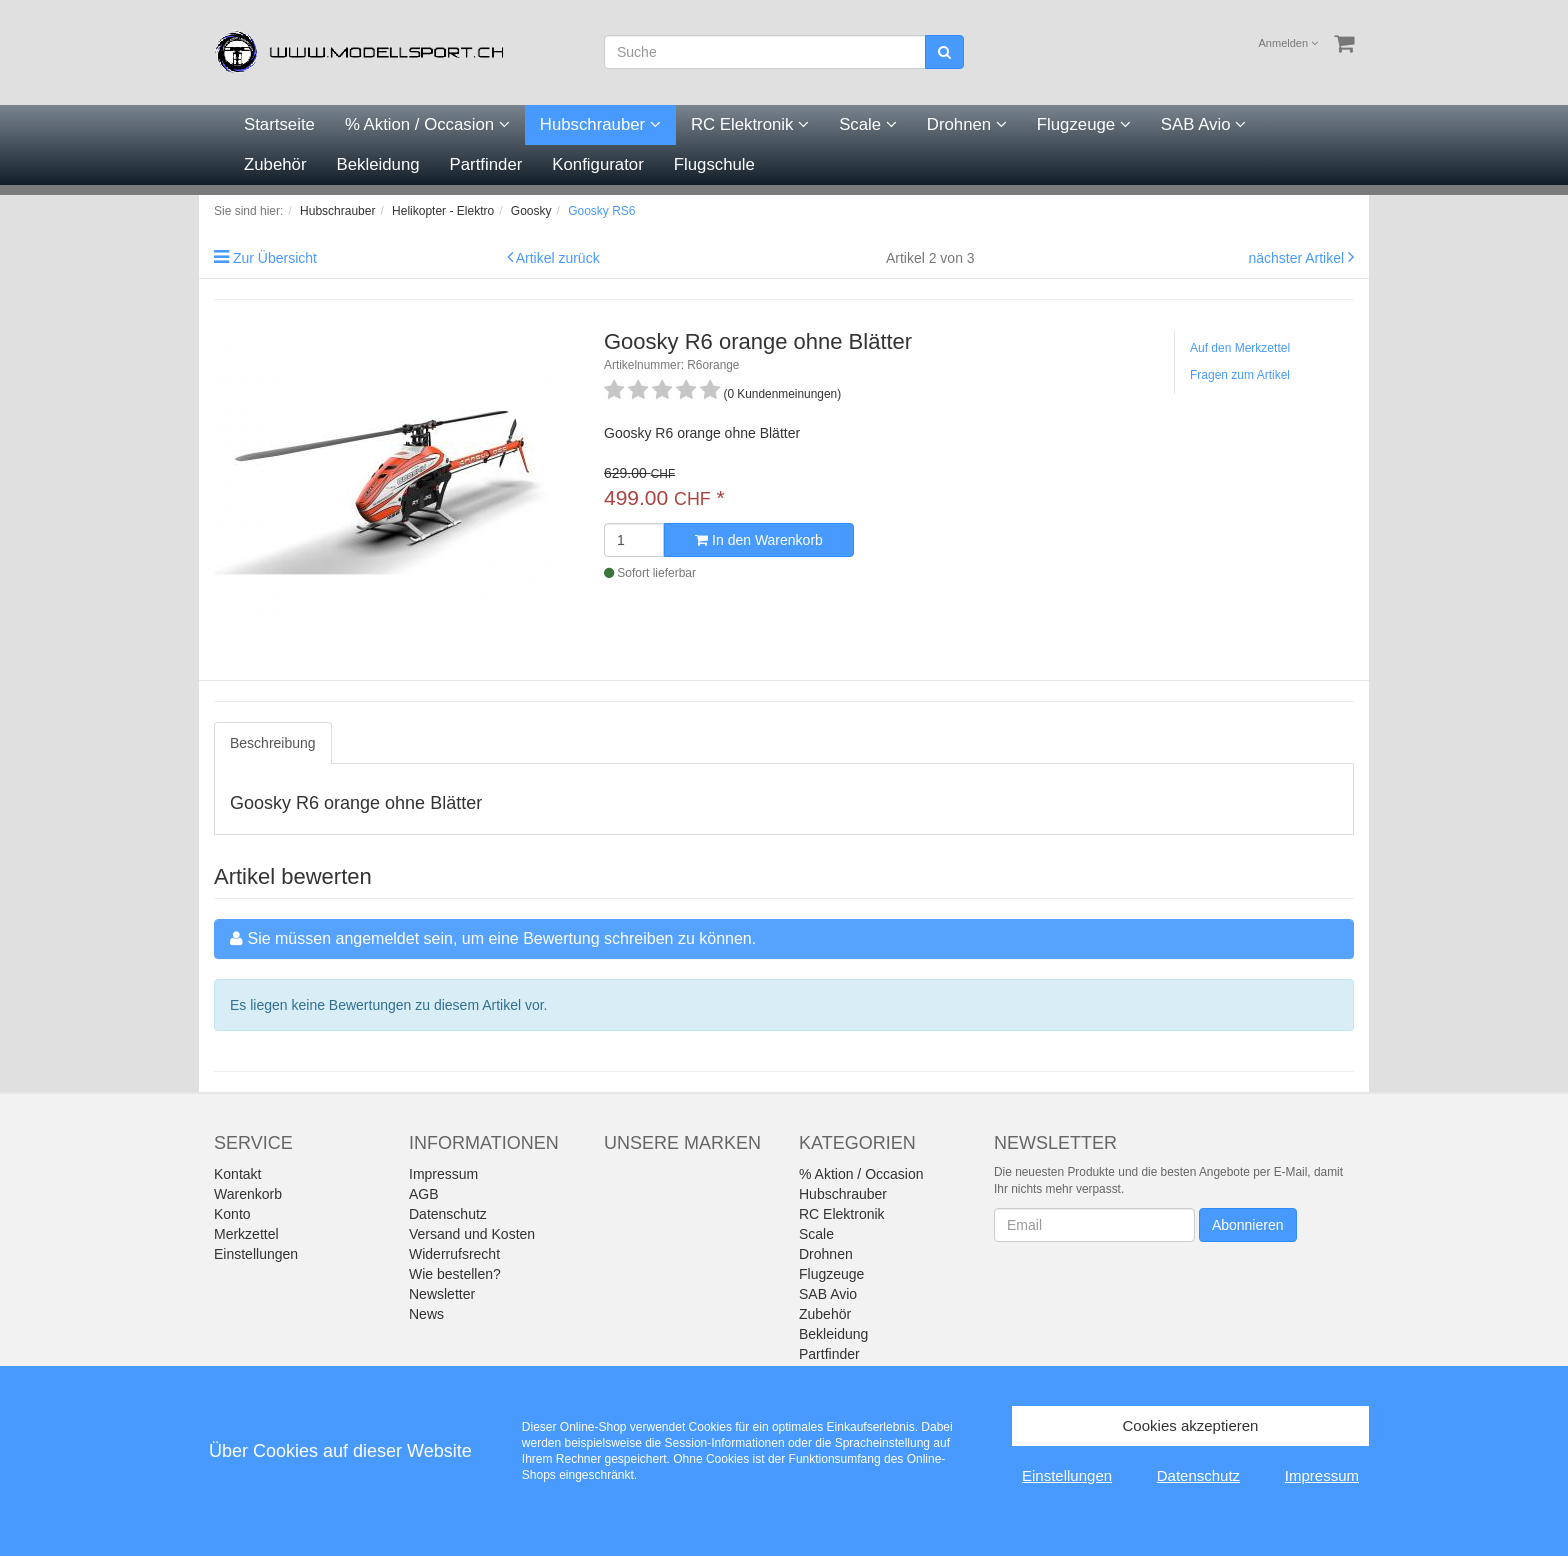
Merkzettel (246, 1234)
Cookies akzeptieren (1191, 1425)
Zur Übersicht (275, 258)
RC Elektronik (750, 124)
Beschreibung (273, 743)
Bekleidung (378, 164)
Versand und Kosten (472, 1234)
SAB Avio (1203, 124)
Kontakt (237, 1174)
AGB (424, 1194)
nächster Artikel (1298, 258)
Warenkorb (248, 1194)
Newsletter (442, 1294)
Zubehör (275, 164)
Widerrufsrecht (454, 1254)
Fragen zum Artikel (1240, 375)
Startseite (279, 124)
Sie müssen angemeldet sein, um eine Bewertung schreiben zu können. (501, 938)
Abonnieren (1248, 1225)
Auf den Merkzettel (1240, 348)
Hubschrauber (600, 124)
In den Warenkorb (759, 540)
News (426, 1314)
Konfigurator (597, 164)
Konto (232, 1214)
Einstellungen (256, 1254)
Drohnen (967, 124)
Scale (868, 124)
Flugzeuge (1084, 124)
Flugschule (714, 164)
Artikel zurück (558, 258)
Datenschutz (448, 1214)
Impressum (443, 1174)
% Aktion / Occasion (427, 124)
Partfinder (486, 164)
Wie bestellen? (455, 1274)
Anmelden (1289, 43)
